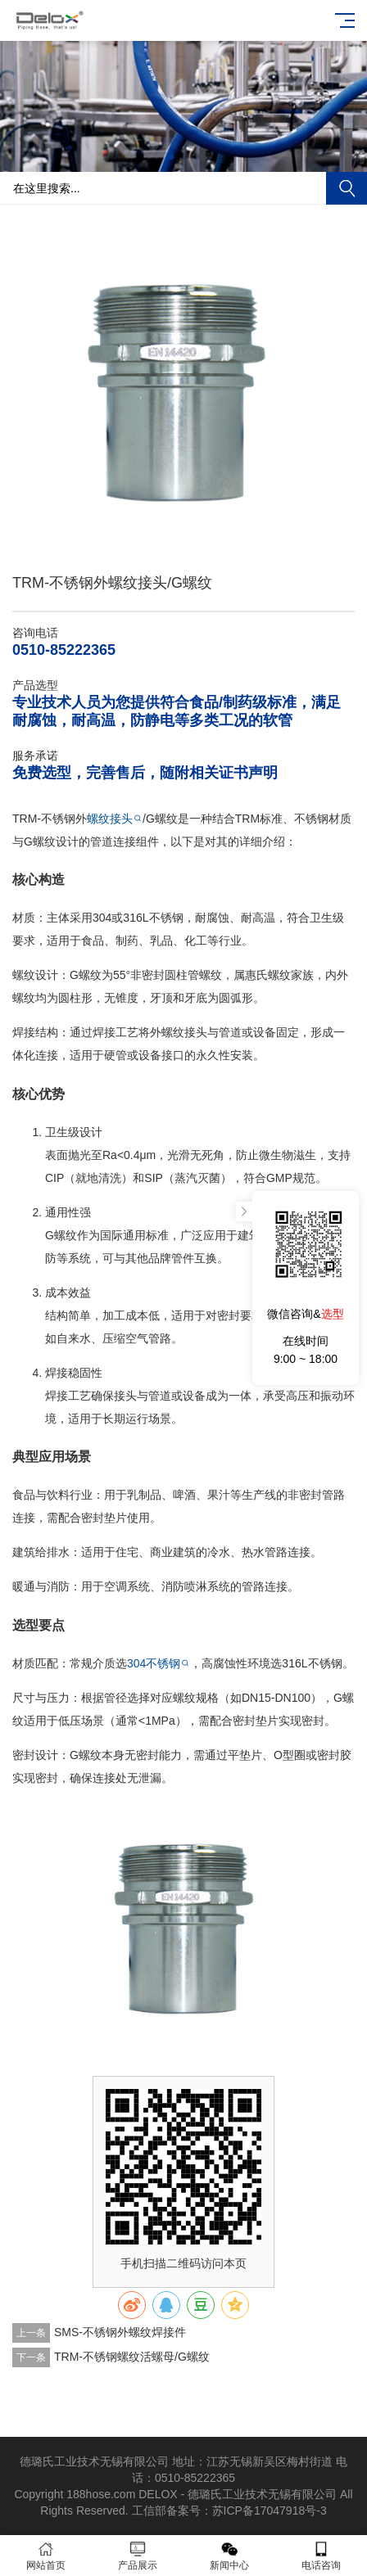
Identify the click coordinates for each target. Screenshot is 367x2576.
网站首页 (46, 2556)
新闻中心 (229, 2556)
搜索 (346, 188)
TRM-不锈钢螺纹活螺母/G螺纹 (132, 2356)
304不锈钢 (153, 1663)
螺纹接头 (110, 818)
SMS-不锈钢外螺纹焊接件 (120, 2332)
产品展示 (138, 2556)
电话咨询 (321, 2556)
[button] (170, 156)
